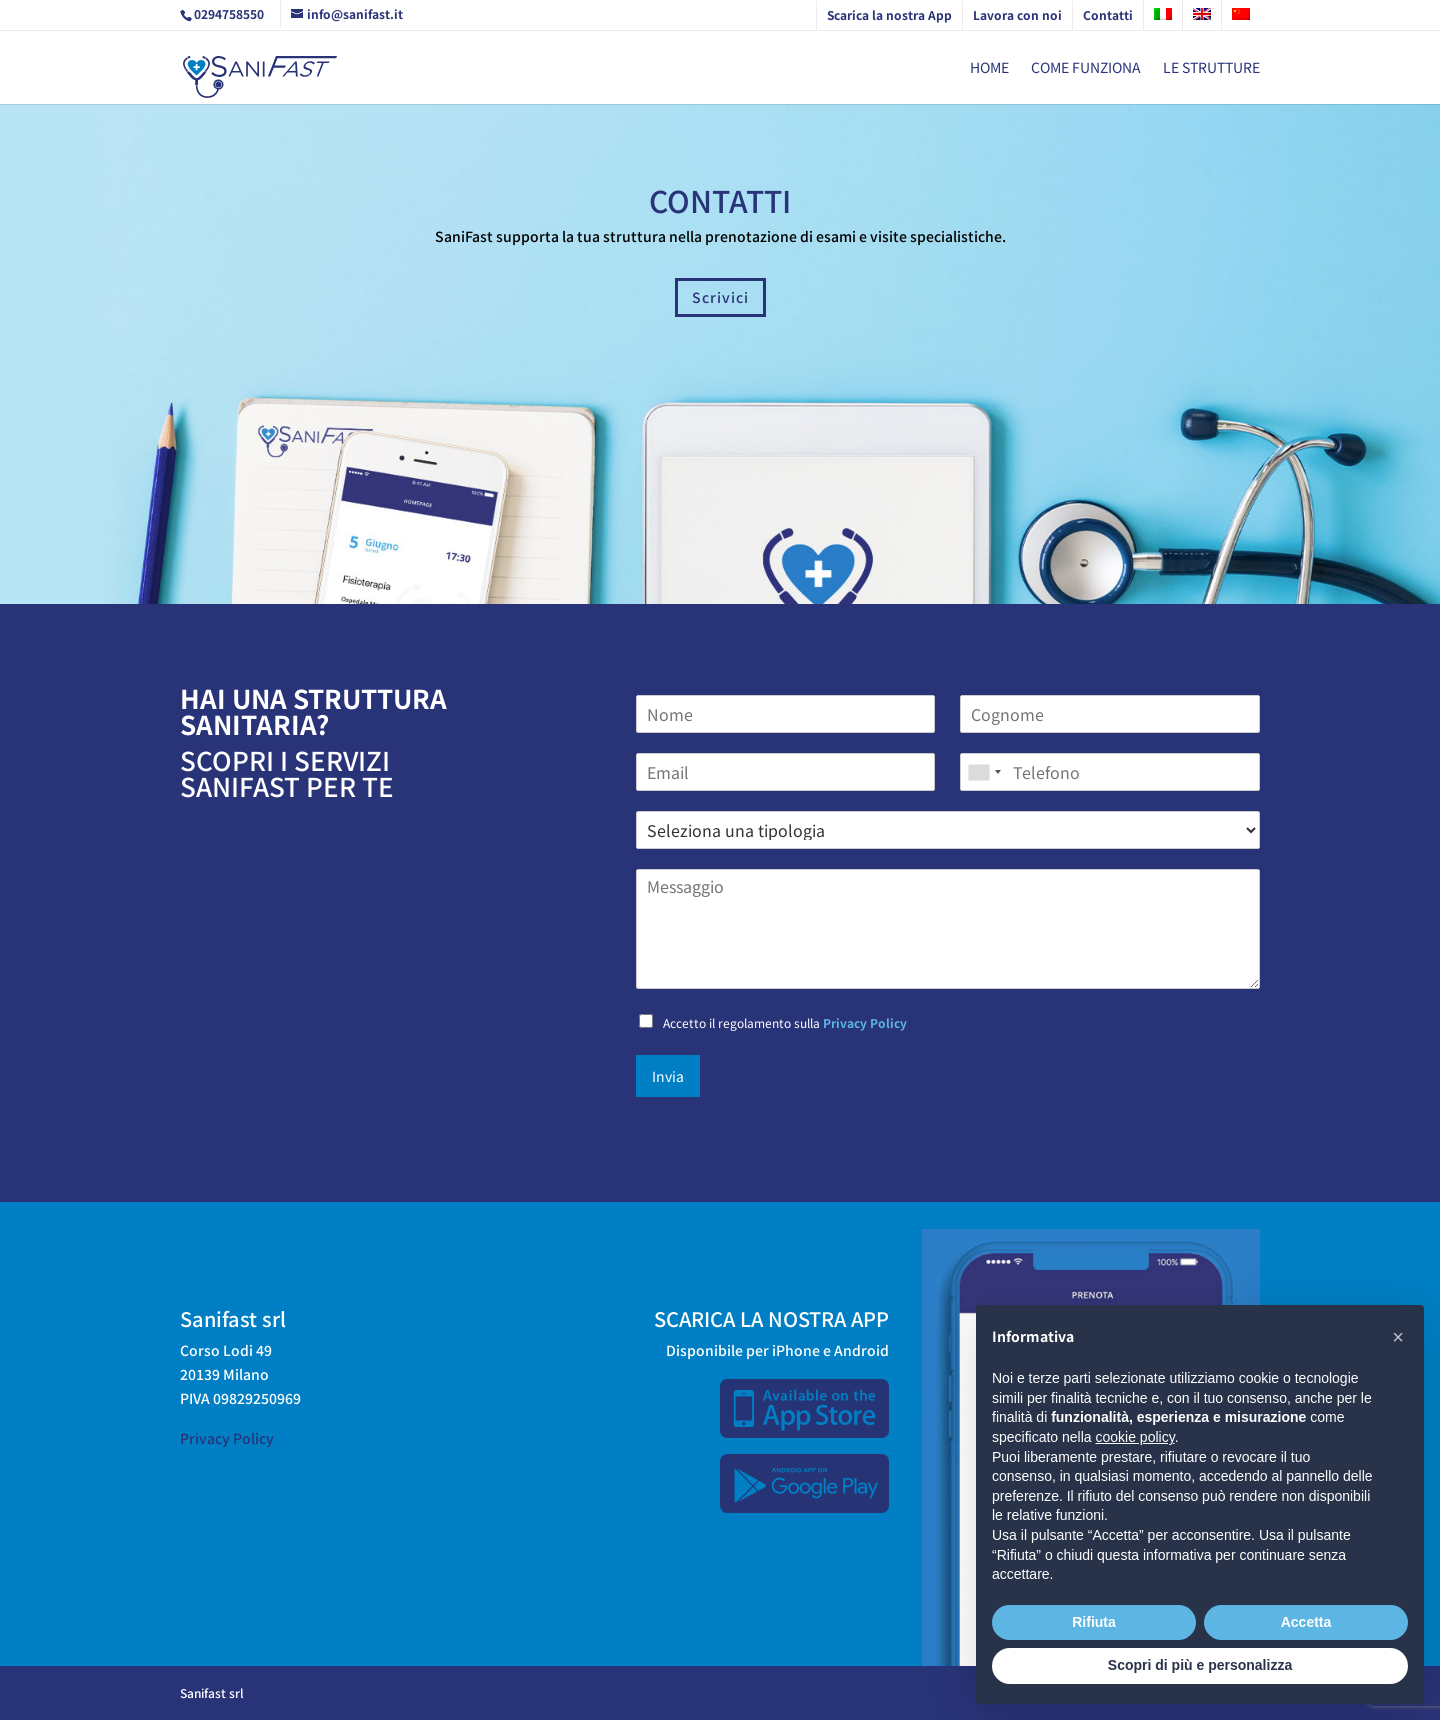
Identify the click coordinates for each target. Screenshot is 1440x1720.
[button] (1398, 1337)
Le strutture (1211, 68)
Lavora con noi (1017, 14)
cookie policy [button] (1135, 1437)
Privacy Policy (865, 1022)
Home (989, 68)
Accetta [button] (1306, 1622)
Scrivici (720, 297)
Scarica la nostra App (889, 14)
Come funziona (1086, 68)
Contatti (1108, 14)
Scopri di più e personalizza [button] (1200, 1665)
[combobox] (984, 772)
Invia (668, 1076)
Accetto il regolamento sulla (785, 1022)
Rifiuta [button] (1094, 1622)
